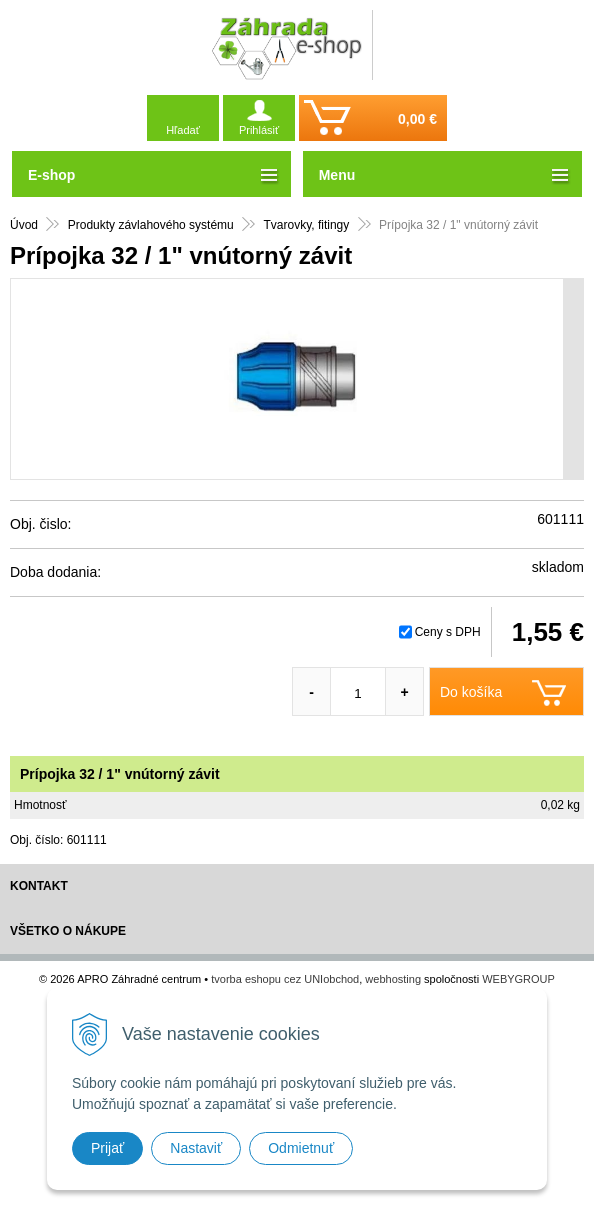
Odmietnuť (301, 1148)
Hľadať (183, 130)
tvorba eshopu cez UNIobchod (285, 979)
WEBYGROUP (518, 979)
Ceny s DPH (448, 632)
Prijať (107, 1148)
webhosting (393, 979)
